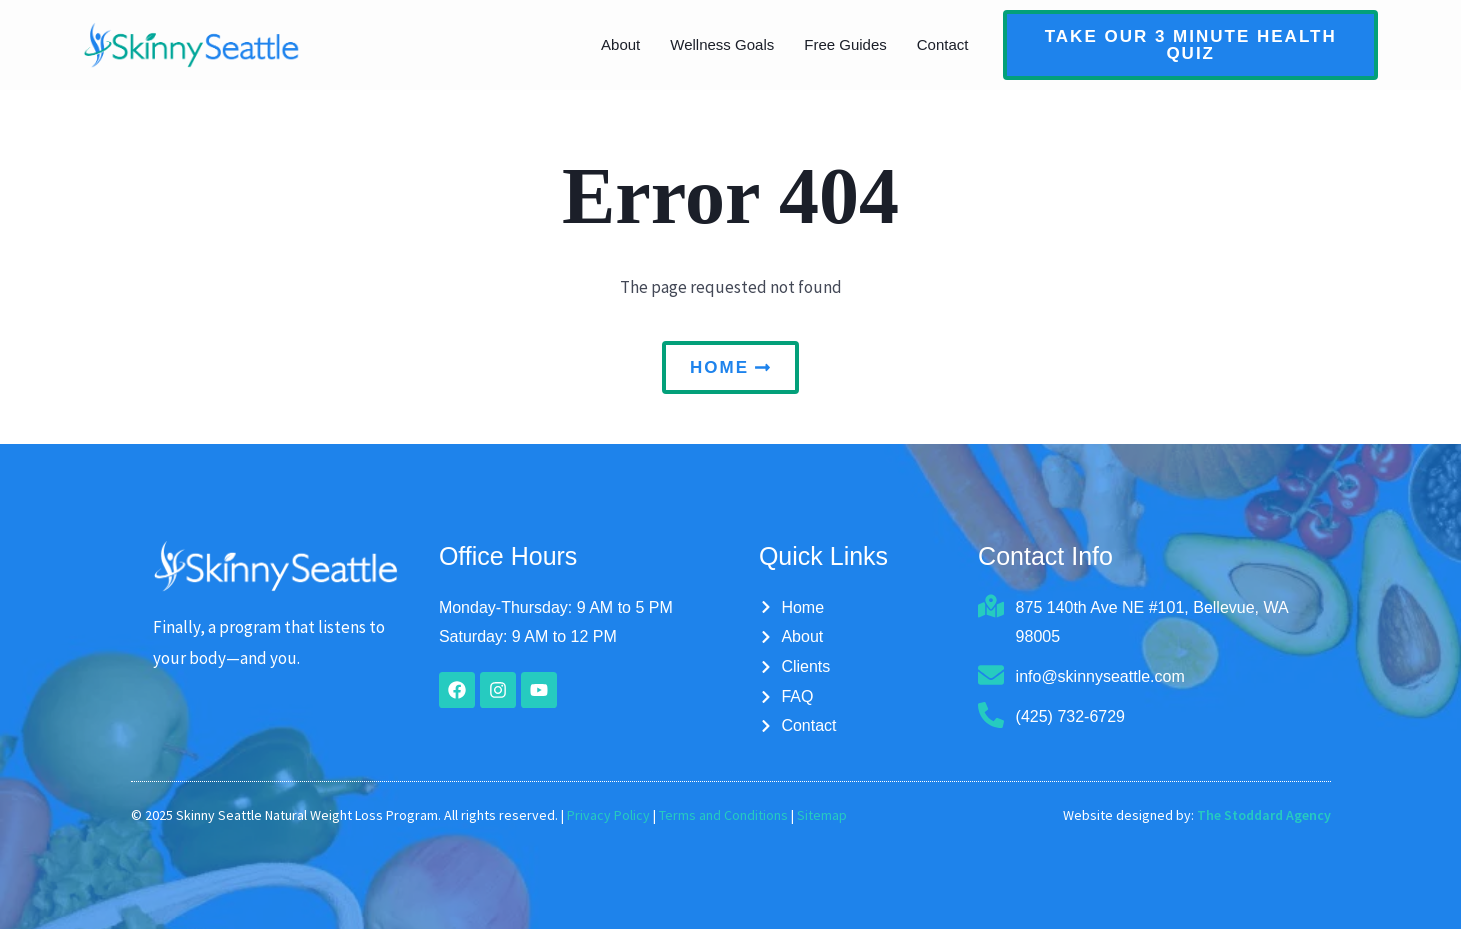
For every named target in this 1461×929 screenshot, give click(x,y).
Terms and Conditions (723, 815)
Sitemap (822, 815)
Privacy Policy (608, 815)
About (620, 44)
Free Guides (845, 44)
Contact (943, 44)
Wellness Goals (722, 44)
